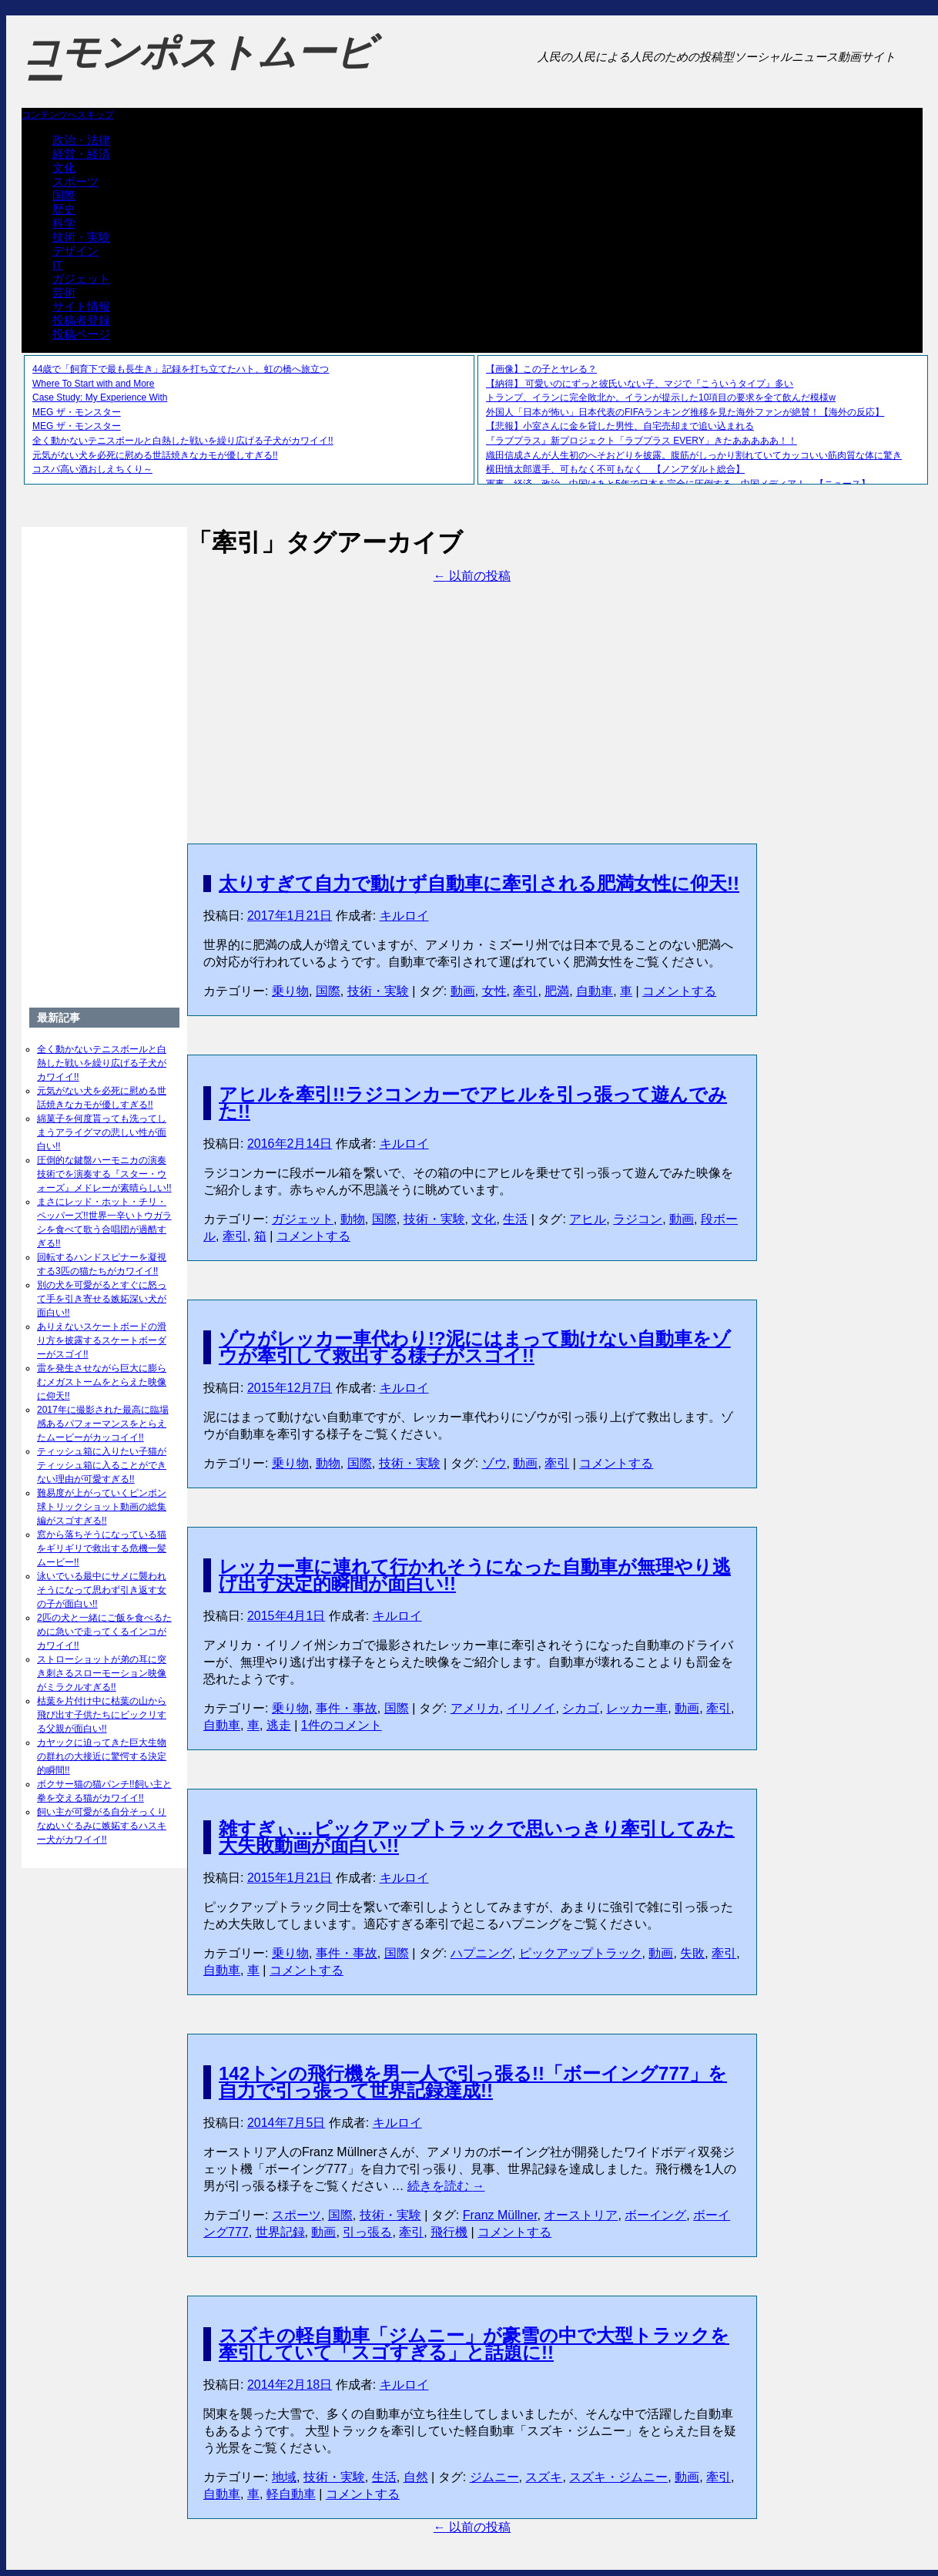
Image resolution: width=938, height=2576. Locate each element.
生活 (515, 1219)
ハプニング (481, 1953)
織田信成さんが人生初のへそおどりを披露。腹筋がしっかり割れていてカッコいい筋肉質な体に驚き (694, 455)
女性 (494, 991)
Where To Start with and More (93, 383)
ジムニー (494, 2477)
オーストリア (581, 2215)
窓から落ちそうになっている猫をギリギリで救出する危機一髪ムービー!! (101, 1548)
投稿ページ (81, 333)
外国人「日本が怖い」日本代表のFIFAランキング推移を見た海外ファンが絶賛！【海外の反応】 (685, 412)
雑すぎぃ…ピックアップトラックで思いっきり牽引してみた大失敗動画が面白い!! (477, 1837)
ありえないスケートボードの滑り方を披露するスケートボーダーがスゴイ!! (101, 1340)
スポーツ (75, 181)
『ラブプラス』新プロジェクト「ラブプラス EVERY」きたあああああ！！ (641, 440)
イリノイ (531, 1708)
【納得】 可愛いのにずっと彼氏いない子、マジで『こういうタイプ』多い (639, 383)
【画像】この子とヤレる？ (541, 369)
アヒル (587, 1219)
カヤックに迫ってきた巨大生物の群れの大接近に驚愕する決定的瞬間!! (101, 1756)
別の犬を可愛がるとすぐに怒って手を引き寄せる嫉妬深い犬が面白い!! (101, 1299)
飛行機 (448, 2232)
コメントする (679, 991)
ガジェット (81, 278)
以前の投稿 (472, 575)
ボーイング (655, 2215)
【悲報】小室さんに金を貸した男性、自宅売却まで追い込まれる (620, 426)
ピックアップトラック (580, 1953)
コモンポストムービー (198, 66)
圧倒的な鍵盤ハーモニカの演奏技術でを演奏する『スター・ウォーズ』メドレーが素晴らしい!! (104, 1174)
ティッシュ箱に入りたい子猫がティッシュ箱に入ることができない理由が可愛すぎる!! (101, 1465)
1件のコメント (341, 1725)
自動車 (594, 991)
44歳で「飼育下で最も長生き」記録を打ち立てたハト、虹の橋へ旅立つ (180, 369)
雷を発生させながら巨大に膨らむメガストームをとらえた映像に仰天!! (101, 1382)
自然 (416, 2477)
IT (57, 264)
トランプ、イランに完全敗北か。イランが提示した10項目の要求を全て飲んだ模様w (661, 397)
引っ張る (367, 2232)
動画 (463, 991)
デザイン (75, 250)
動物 (352, 1219)
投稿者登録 (81, 320)
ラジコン (637, 1219)
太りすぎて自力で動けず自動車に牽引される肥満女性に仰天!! (479, 883)
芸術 (63, 292)
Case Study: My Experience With (99, 397)
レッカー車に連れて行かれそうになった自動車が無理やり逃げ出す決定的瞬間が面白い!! (475, 1575)
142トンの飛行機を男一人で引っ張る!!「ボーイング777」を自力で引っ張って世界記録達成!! (473, 2082)
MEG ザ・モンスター (76, 412)
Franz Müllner (500, 2215)
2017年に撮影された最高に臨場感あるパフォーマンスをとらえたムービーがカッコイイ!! (103, 1423)
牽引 (525, 991)
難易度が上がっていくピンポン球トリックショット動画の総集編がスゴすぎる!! (101, 1507)
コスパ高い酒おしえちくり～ (92, 469)
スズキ (543, 2477)
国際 (63, 195)
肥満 (556, 991)
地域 (284, 2477)
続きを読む (445, 2185)
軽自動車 (291, 2494)
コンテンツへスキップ (68, 114)
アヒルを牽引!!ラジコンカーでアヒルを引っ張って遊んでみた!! (473, 1103)
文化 (63, 167)
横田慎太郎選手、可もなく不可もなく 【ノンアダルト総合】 (615, 469)
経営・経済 (81, 153)
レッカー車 (637, 1708)
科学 (63, 223)
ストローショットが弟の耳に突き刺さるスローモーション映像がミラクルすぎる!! (101, 1673)
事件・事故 (346, 1708)
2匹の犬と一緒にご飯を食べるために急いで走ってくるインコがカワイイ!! (104, 1631)
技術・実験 (81, 236)
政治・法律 (81, 139)
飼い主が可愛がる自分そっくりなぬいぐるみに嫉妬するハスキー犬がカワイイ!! (101, 1825)
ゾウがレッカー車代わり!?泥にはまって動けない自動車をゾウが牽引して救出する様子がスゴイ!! (475, 1347)
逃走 (278, 1725)
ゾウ (494, 1463)
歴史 (63, 209)
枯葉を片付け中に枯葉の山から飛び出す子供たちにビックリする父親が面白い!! (101, 1715)
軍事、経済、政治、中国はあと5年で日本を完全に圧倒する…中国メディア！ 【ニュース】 (678, 483)
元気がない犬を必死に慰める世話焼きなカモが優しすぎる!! (155, 455)
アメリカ (475, 1708)
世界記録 (280, 2232)
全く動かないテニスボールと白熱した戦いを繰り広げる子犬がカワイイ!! (182, 440)
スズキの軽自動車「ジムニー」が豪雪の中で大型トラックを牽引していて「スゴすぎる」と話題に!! (474, 2344)
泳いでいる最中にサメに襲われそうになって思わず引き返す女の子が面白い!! (101, 1590)
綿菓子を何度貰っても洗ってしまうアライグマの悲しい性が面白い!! (101, 1132)
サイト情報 (81, 306)
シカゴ (580, 1708)
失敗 (692, 1953)
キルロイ (404, 915)
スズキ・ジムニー (618, 2477)
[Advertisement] (472, 692)
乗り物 (290, 991)
